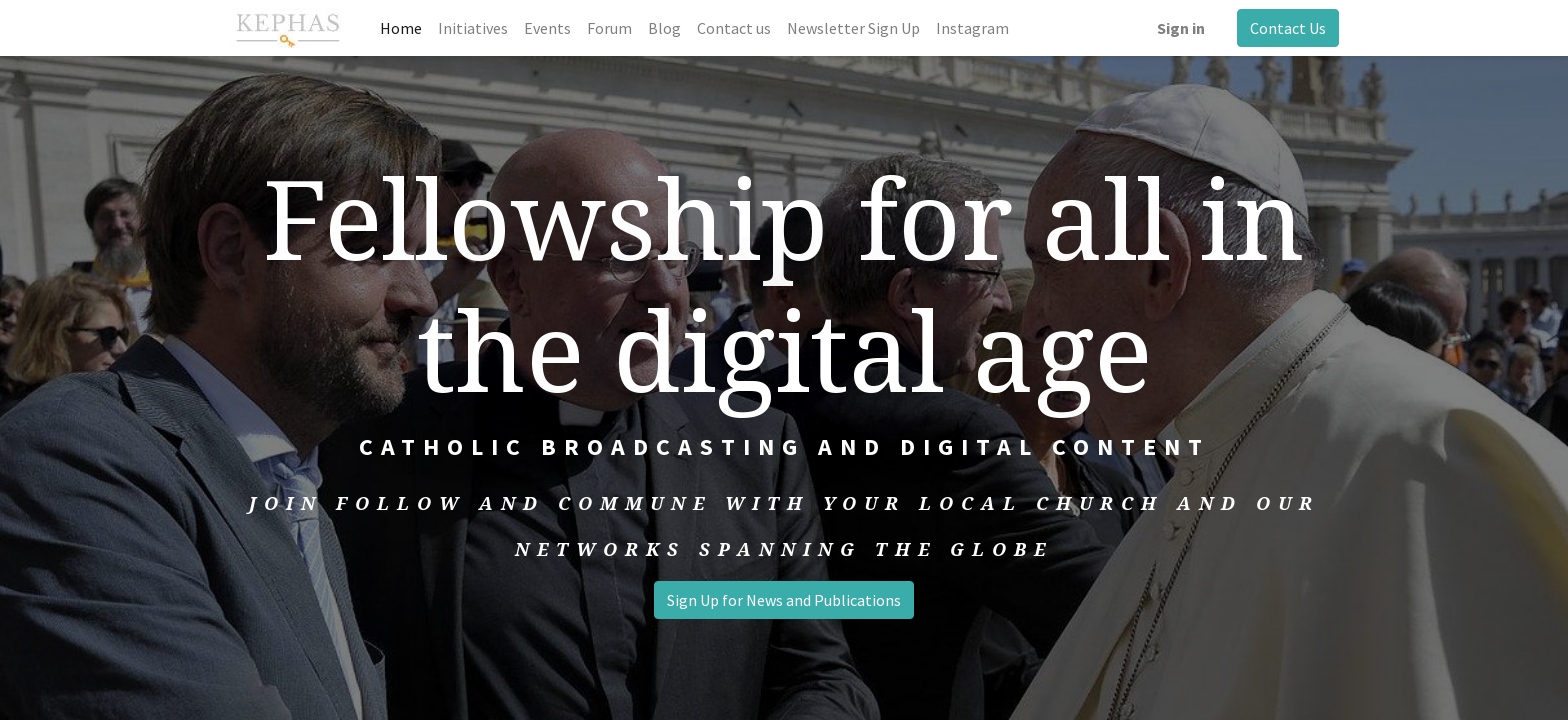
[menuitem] (401, 28)
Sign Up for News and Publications (784, 600)
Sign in (1181, 28)
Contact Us (1288, 28)
